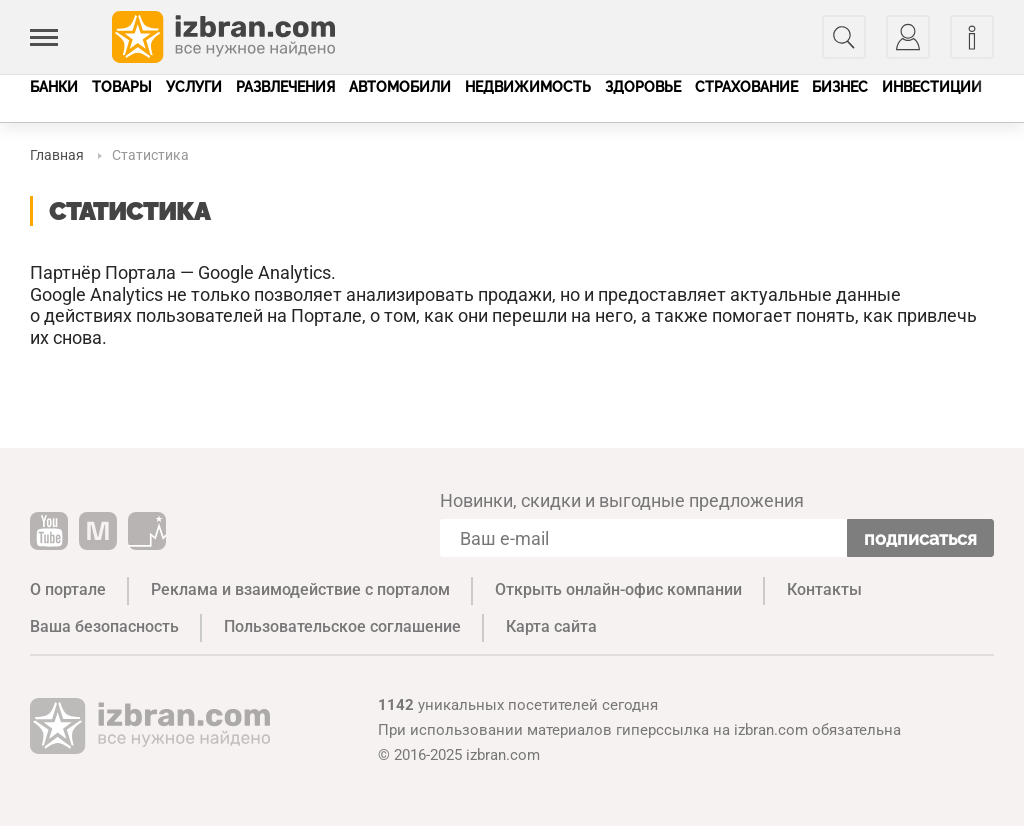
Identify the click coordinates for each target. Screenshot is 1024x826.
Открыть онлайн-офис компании (618, 589)
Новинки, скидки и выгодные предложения (622, 500)
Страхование (746, 87)
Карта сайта (551, 626)
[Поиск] (844, 37)
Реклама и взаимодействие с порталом (300, 589)
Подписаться (920, 538)
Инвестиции (932, 87)
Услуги (194, 87)
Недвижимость (528, 87)
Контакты (824, 589)
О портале (68, 589)
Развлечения (285, 87)
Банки (54, 87)
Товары (122, 87)
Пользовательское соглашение (342, 626)
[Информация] (972, 37)
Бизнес (840, 87)
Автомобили (400, 87)
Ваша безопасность (104, 626)
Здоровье (643, 87)
